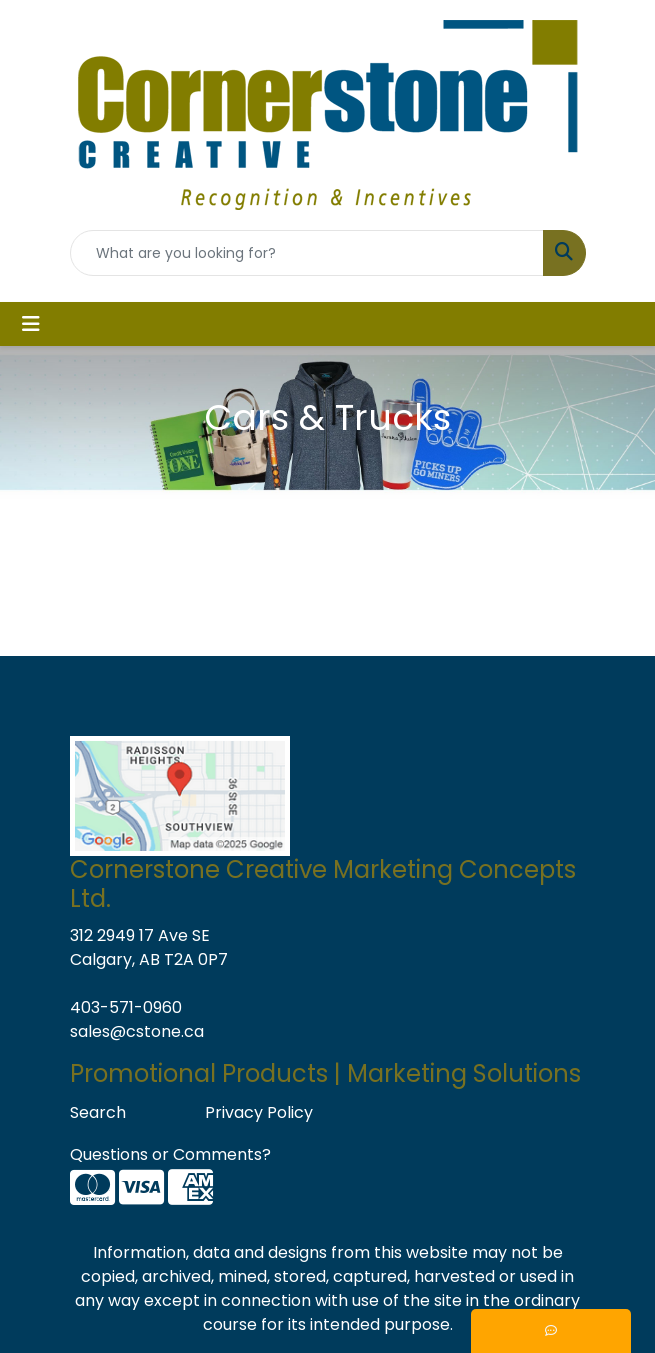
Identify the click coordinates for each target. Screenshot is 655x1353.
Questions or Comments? (170, 1154)
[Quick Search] (307, 253)
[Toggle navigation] (31, 324)
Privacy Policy (259, 1112)
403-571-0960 (126, 1007)
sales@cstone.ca (137, 1031)
